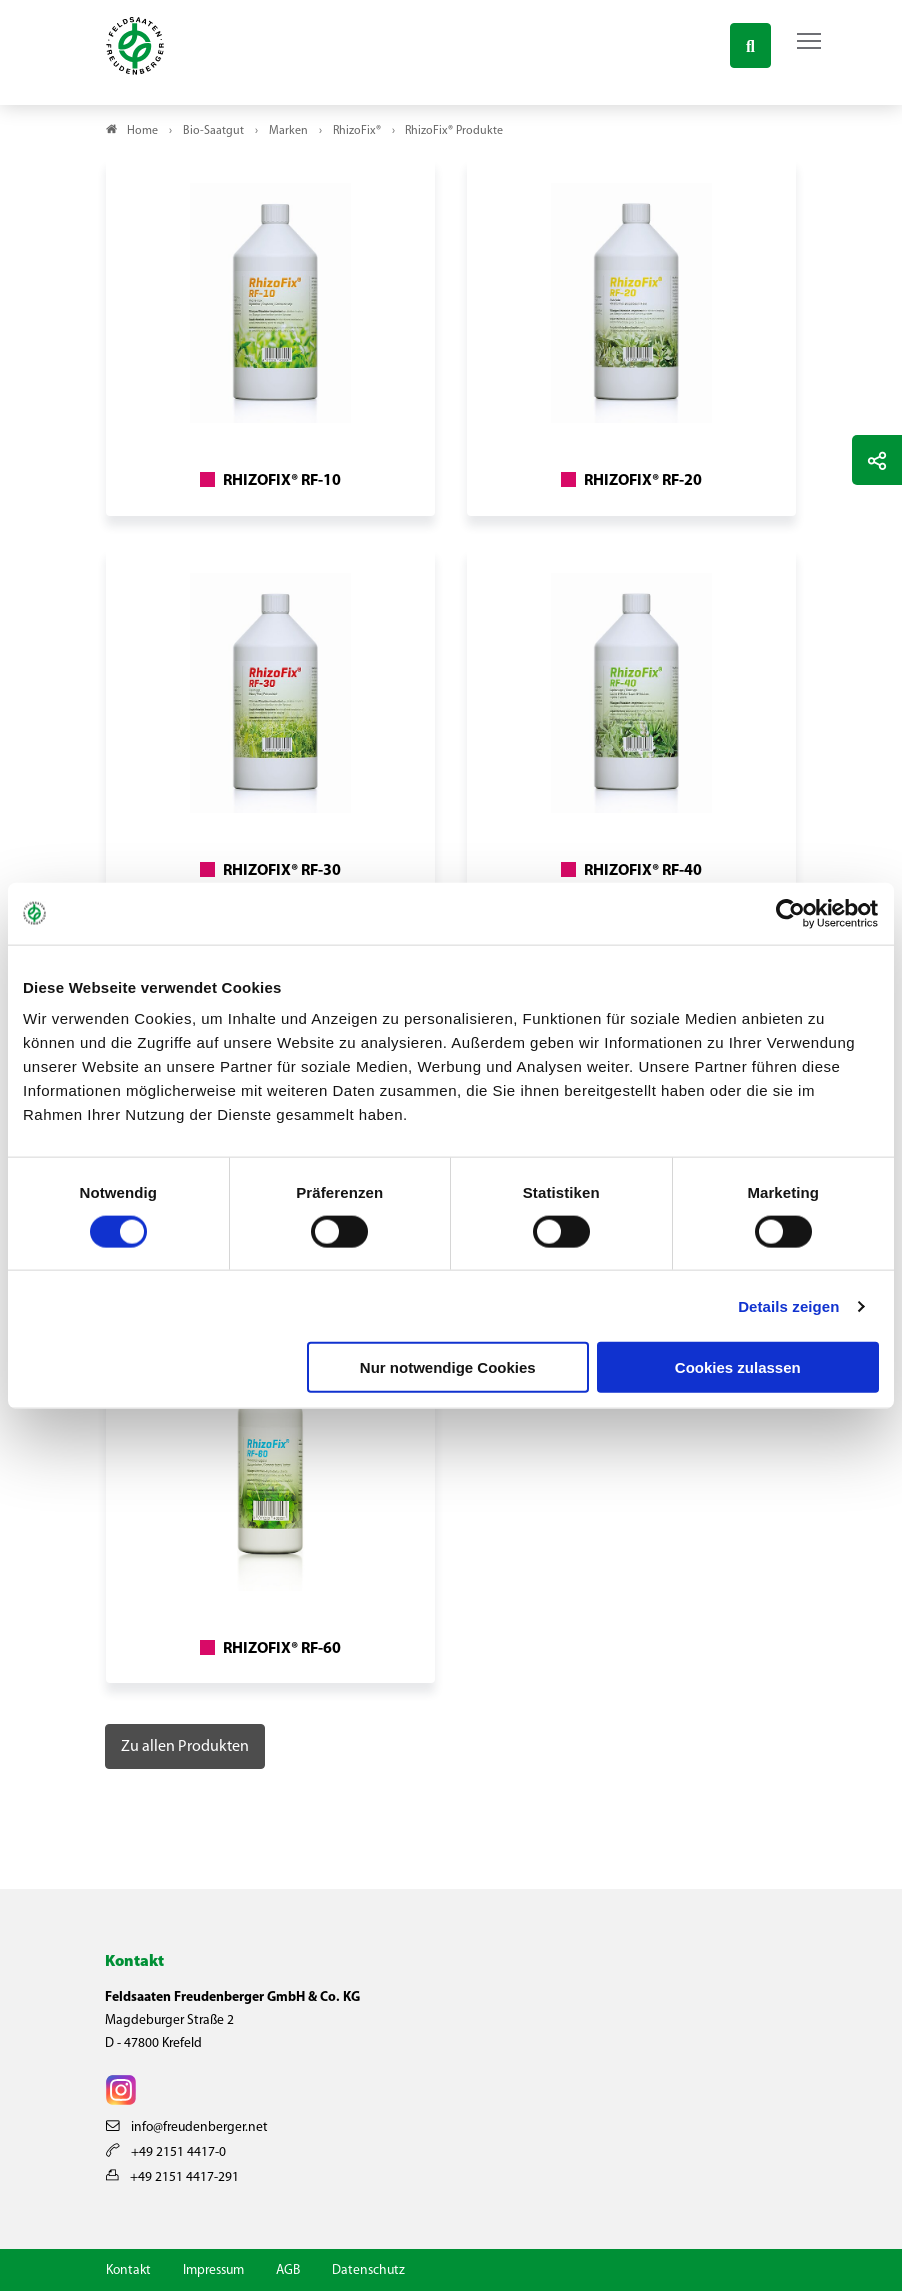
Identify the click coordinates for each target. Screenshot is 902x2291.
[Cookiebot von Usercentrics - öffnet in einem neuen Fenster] (791, 913)
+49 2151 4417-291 (172, 2177)
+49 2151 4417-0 (166, 2152)
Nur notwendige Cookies (448, 1367)
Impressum (213, 2270)
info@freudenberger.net (187, 2127)
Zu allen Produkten (185, 1747)
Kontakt (128, 2270)
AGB (288, 2270)
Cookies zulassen (738, 1367)
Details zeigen (788, 1305)
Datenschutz (368, 2270)
